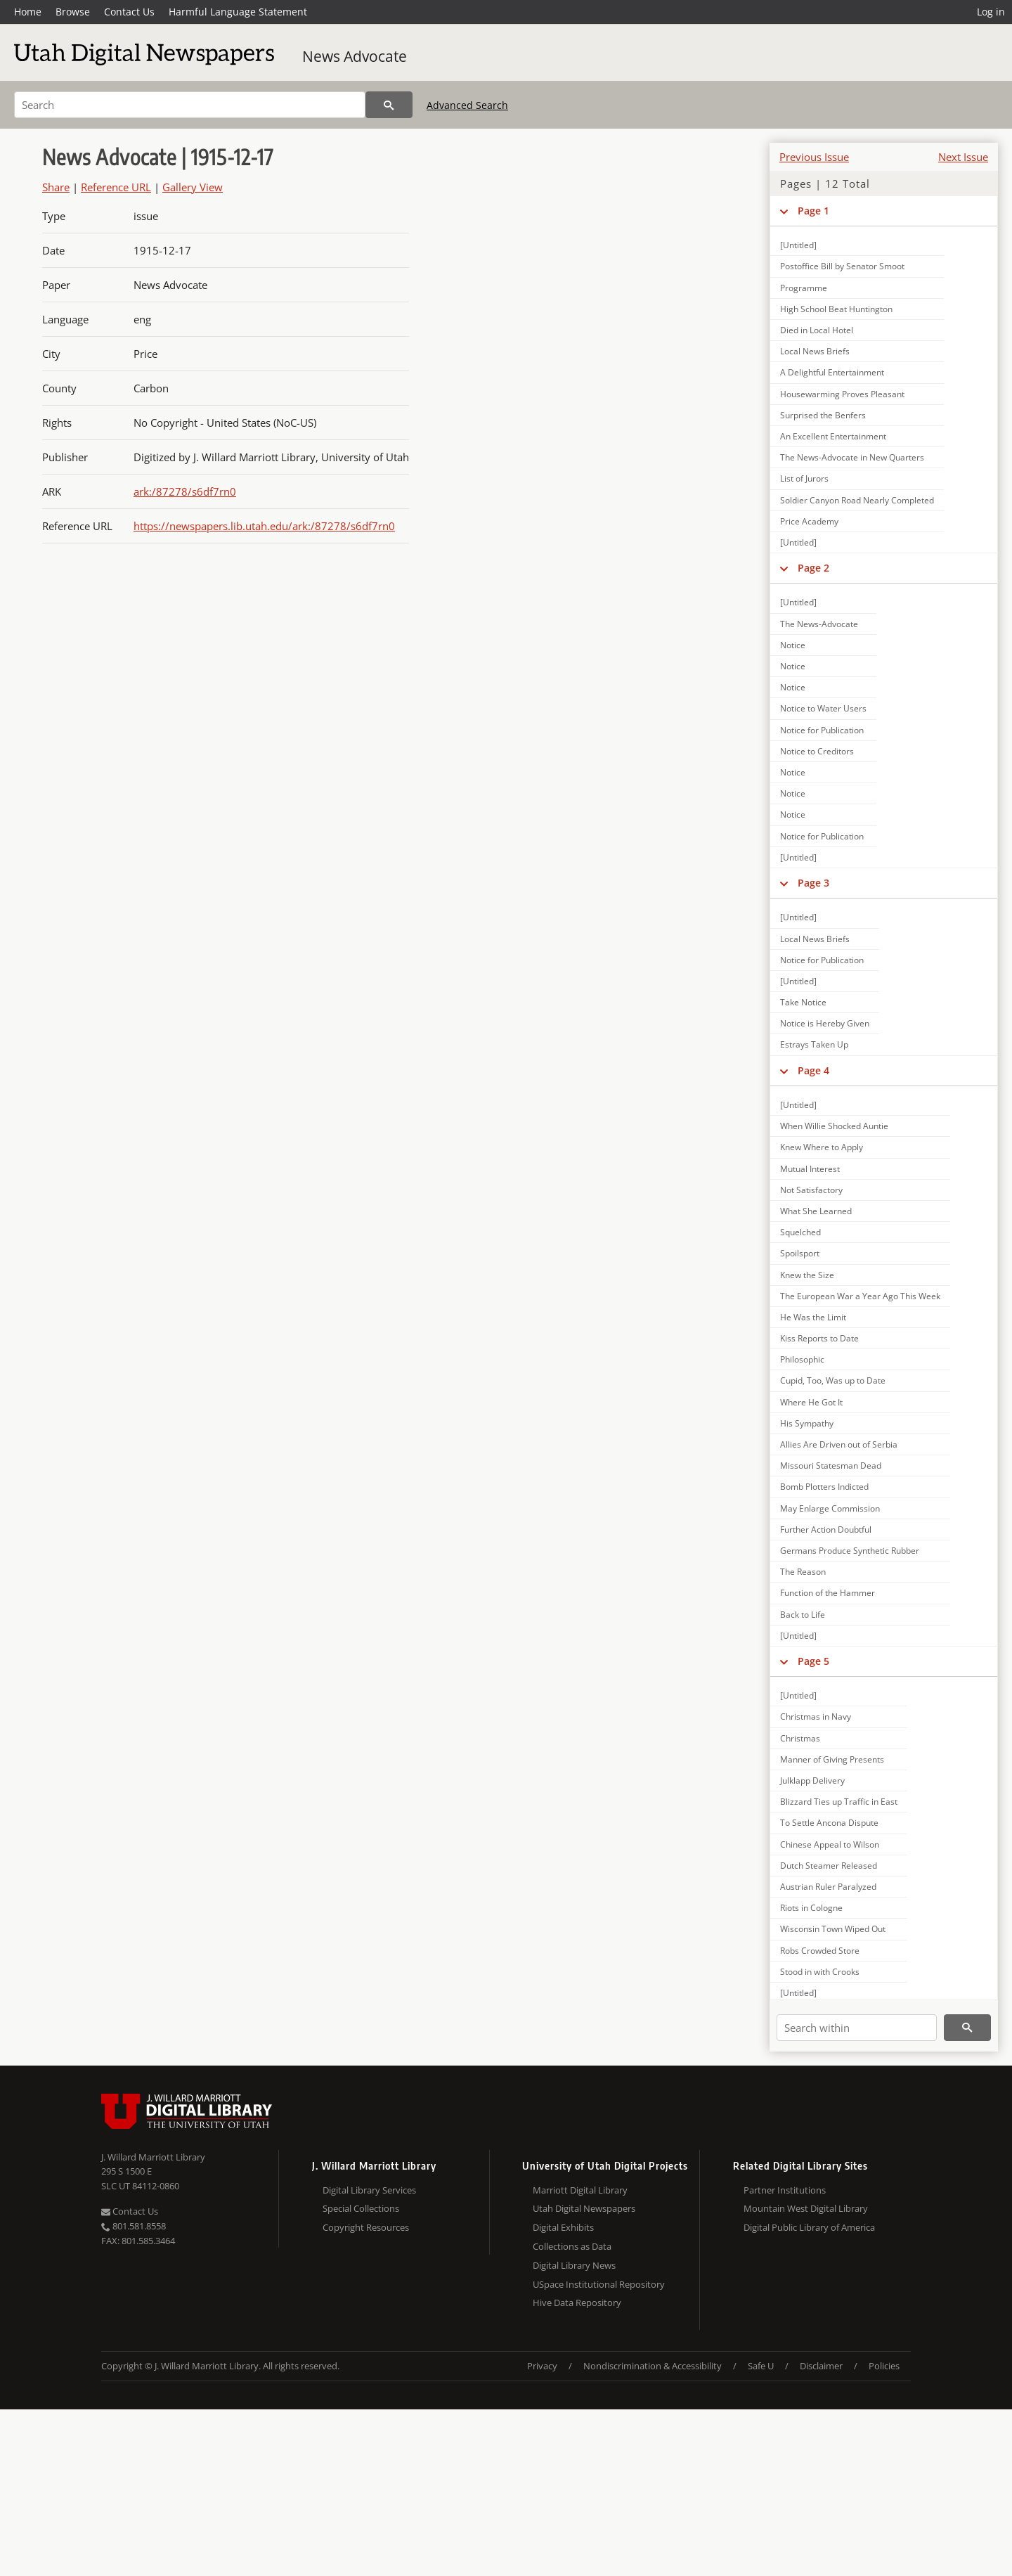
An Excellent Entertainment (833, 436)
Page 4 (813, 1070)
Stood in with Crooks (819, 1972)
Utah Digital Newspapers (584, 2208)
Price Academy (809, 521)
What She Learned (816, 1211)
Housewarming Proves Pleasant (842, 394)
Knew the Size (807, 1275)
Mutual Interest (810, 1169)
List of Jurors (804, 478)
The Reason (803, 1572)
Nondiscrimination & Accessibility (652, 2365)
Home (27, 11)
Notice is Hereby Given (824, 1023)
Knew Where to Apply (821, 1147)
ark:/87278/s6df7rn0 (185, 491)
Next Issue (963, 157)
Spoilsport (799, 1253)
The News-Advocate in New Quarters (852, 457)
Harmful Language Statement (238, 11)
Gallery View (192, 187)
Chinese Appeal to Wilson (829, 1844)
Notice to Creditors (817, 751)
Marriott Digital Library (580, 2190)
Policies (884, 2365)
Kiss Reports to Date (819, 1338)
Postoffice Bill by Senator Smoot (842, 266)
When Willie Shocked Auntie (834, 1126)
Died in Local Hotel (816, 330)
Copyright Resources (366, 2227)
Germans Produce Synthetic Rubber (849, 1551)
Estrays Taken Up (814, 1044)
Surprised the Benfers (823, 415)
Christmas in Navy (815, 1716)
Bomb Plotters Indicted (824, 1487)
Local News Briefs (815, 351)
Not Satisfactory (811, 1190)
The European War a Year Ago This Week (860, 1296)
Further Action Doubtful (825, 1529)
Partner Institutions (785, 2190)
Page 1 (813, 210)
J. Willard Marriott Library (153, 2157)
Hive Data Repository (577, 2302)
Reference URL (116, 187)
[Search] (189, 104)
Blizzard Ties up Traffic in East (838, 1802)
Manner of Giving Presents (832, 1759)
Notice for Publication (822, 730)
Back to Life (802, 1615)
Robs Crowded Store (819, 1951)
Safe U (761, 2365)
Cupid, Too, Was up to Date (832, 1380)
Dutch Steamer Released (828, 1866)
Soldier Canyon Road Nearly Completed (857, 500)
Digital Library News (574, 2265)
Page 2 (813, 567)
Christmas (800, 1738)
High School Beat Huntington (836, 309)
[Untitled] (798, 245)
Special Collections (361, 2208)
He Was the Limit (813, 1317)
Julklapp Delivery (812, 1780)
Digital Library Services (369, 2190)
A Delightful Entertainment (832, 372)
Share (56, 187)
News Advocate (354, 56)
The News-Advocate (819, 624)
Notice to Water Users (823, 708)
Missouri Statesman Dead (830, 1465)
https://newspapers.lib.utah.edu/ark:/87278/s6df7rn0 (264, 526)
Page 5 (813, 1661)
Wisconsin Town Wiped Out (832, 1929)
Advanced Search (467, 105)
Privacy (542, 2365)
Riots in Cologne (811, 1908)
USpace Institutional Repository (599, 2284)
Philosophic (802, 1359)
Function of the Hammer (827, 1593)
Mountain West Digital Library (806, 2208)
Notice (792, 645)
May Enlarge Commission (830, 1508)
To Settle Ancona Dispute (829, 1823)
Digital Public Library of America (809, 2227)
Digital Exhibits (563, 2227)
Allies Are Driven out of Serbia (838, 1444)
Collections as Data (572, 2246)
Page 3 (813, 882)
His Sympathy (806, 1423)
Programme (803, 288)
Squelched (800, 1232)
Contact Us (129, 11)
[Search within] (857, 2027)
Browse (73, 11)
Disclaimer (821, 2365)
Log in (991, 11)
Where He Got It (811, 1402)
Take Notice (803, 1002)
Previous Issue (814, 157)
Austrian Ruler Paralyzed (828, 1887)
